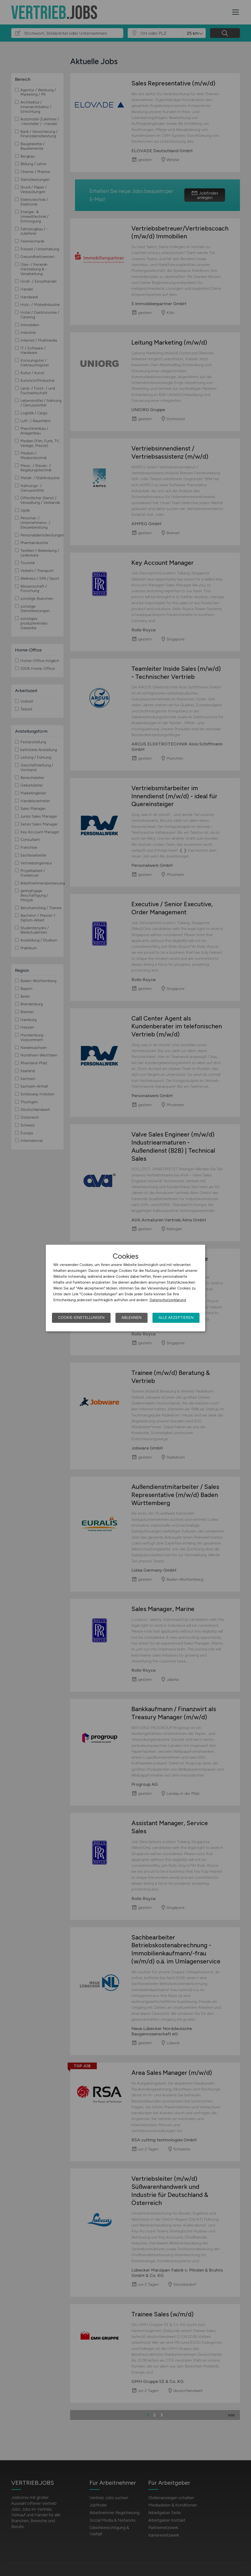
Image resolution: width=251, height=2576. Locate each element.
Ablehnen (131, 1317)
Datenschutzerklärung (168, 1300)
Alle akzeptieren (176, 1317)
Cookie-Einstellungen (81, 1317)
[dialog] (125, 1288)
